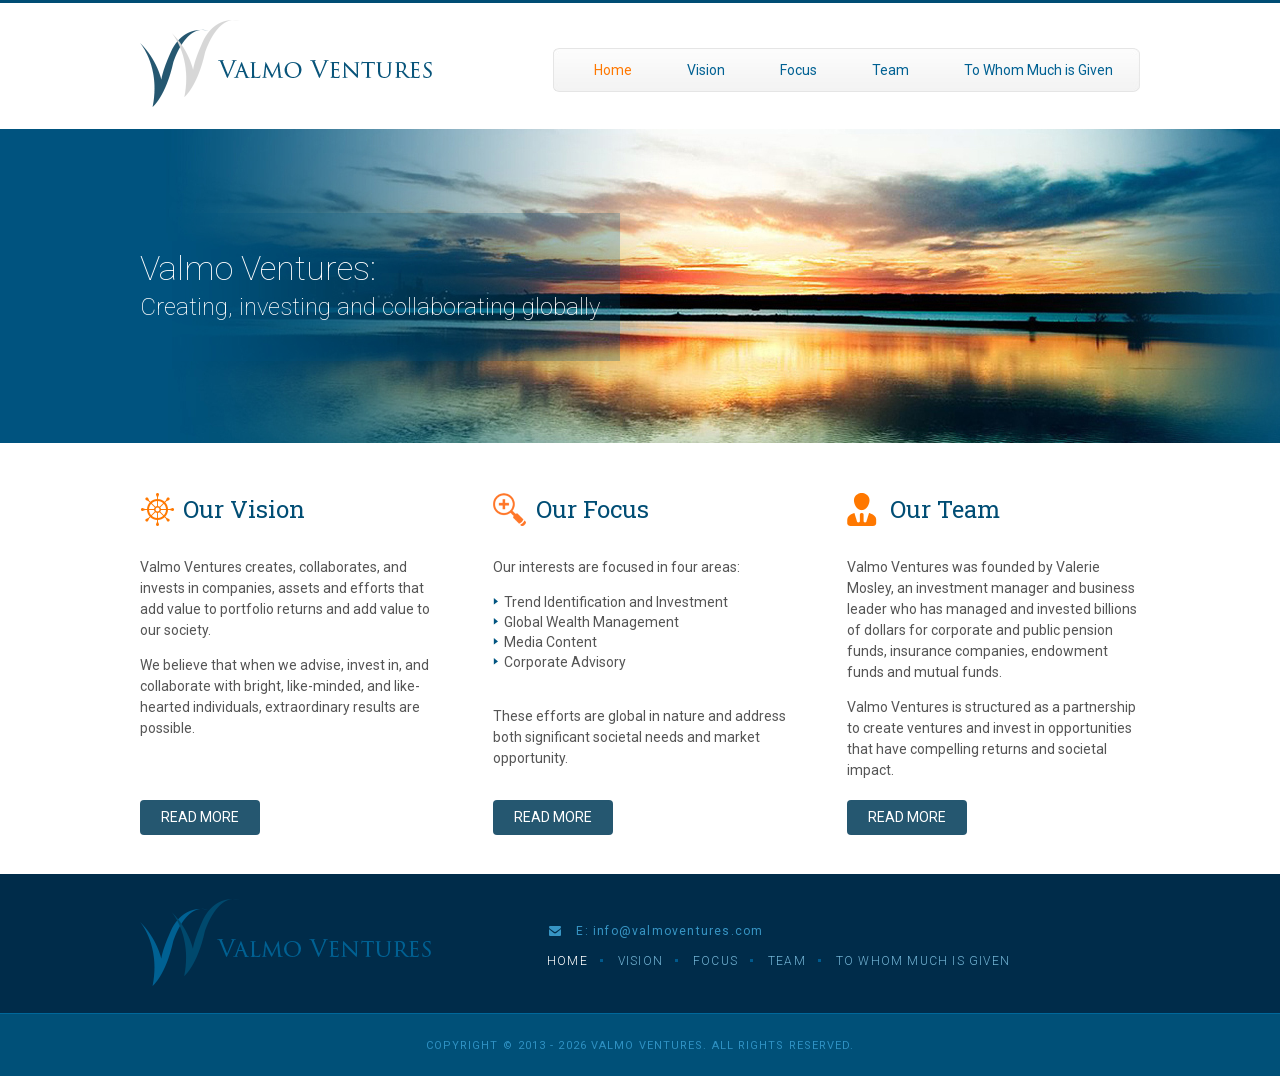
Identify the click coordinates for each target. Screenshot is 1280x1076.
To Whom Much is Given (1038, 70)
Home (613, 70)
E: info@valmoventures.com (656, 931)
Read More (200, 817)
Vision (706, 70)
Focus (798, 70)
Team (890, 70)
